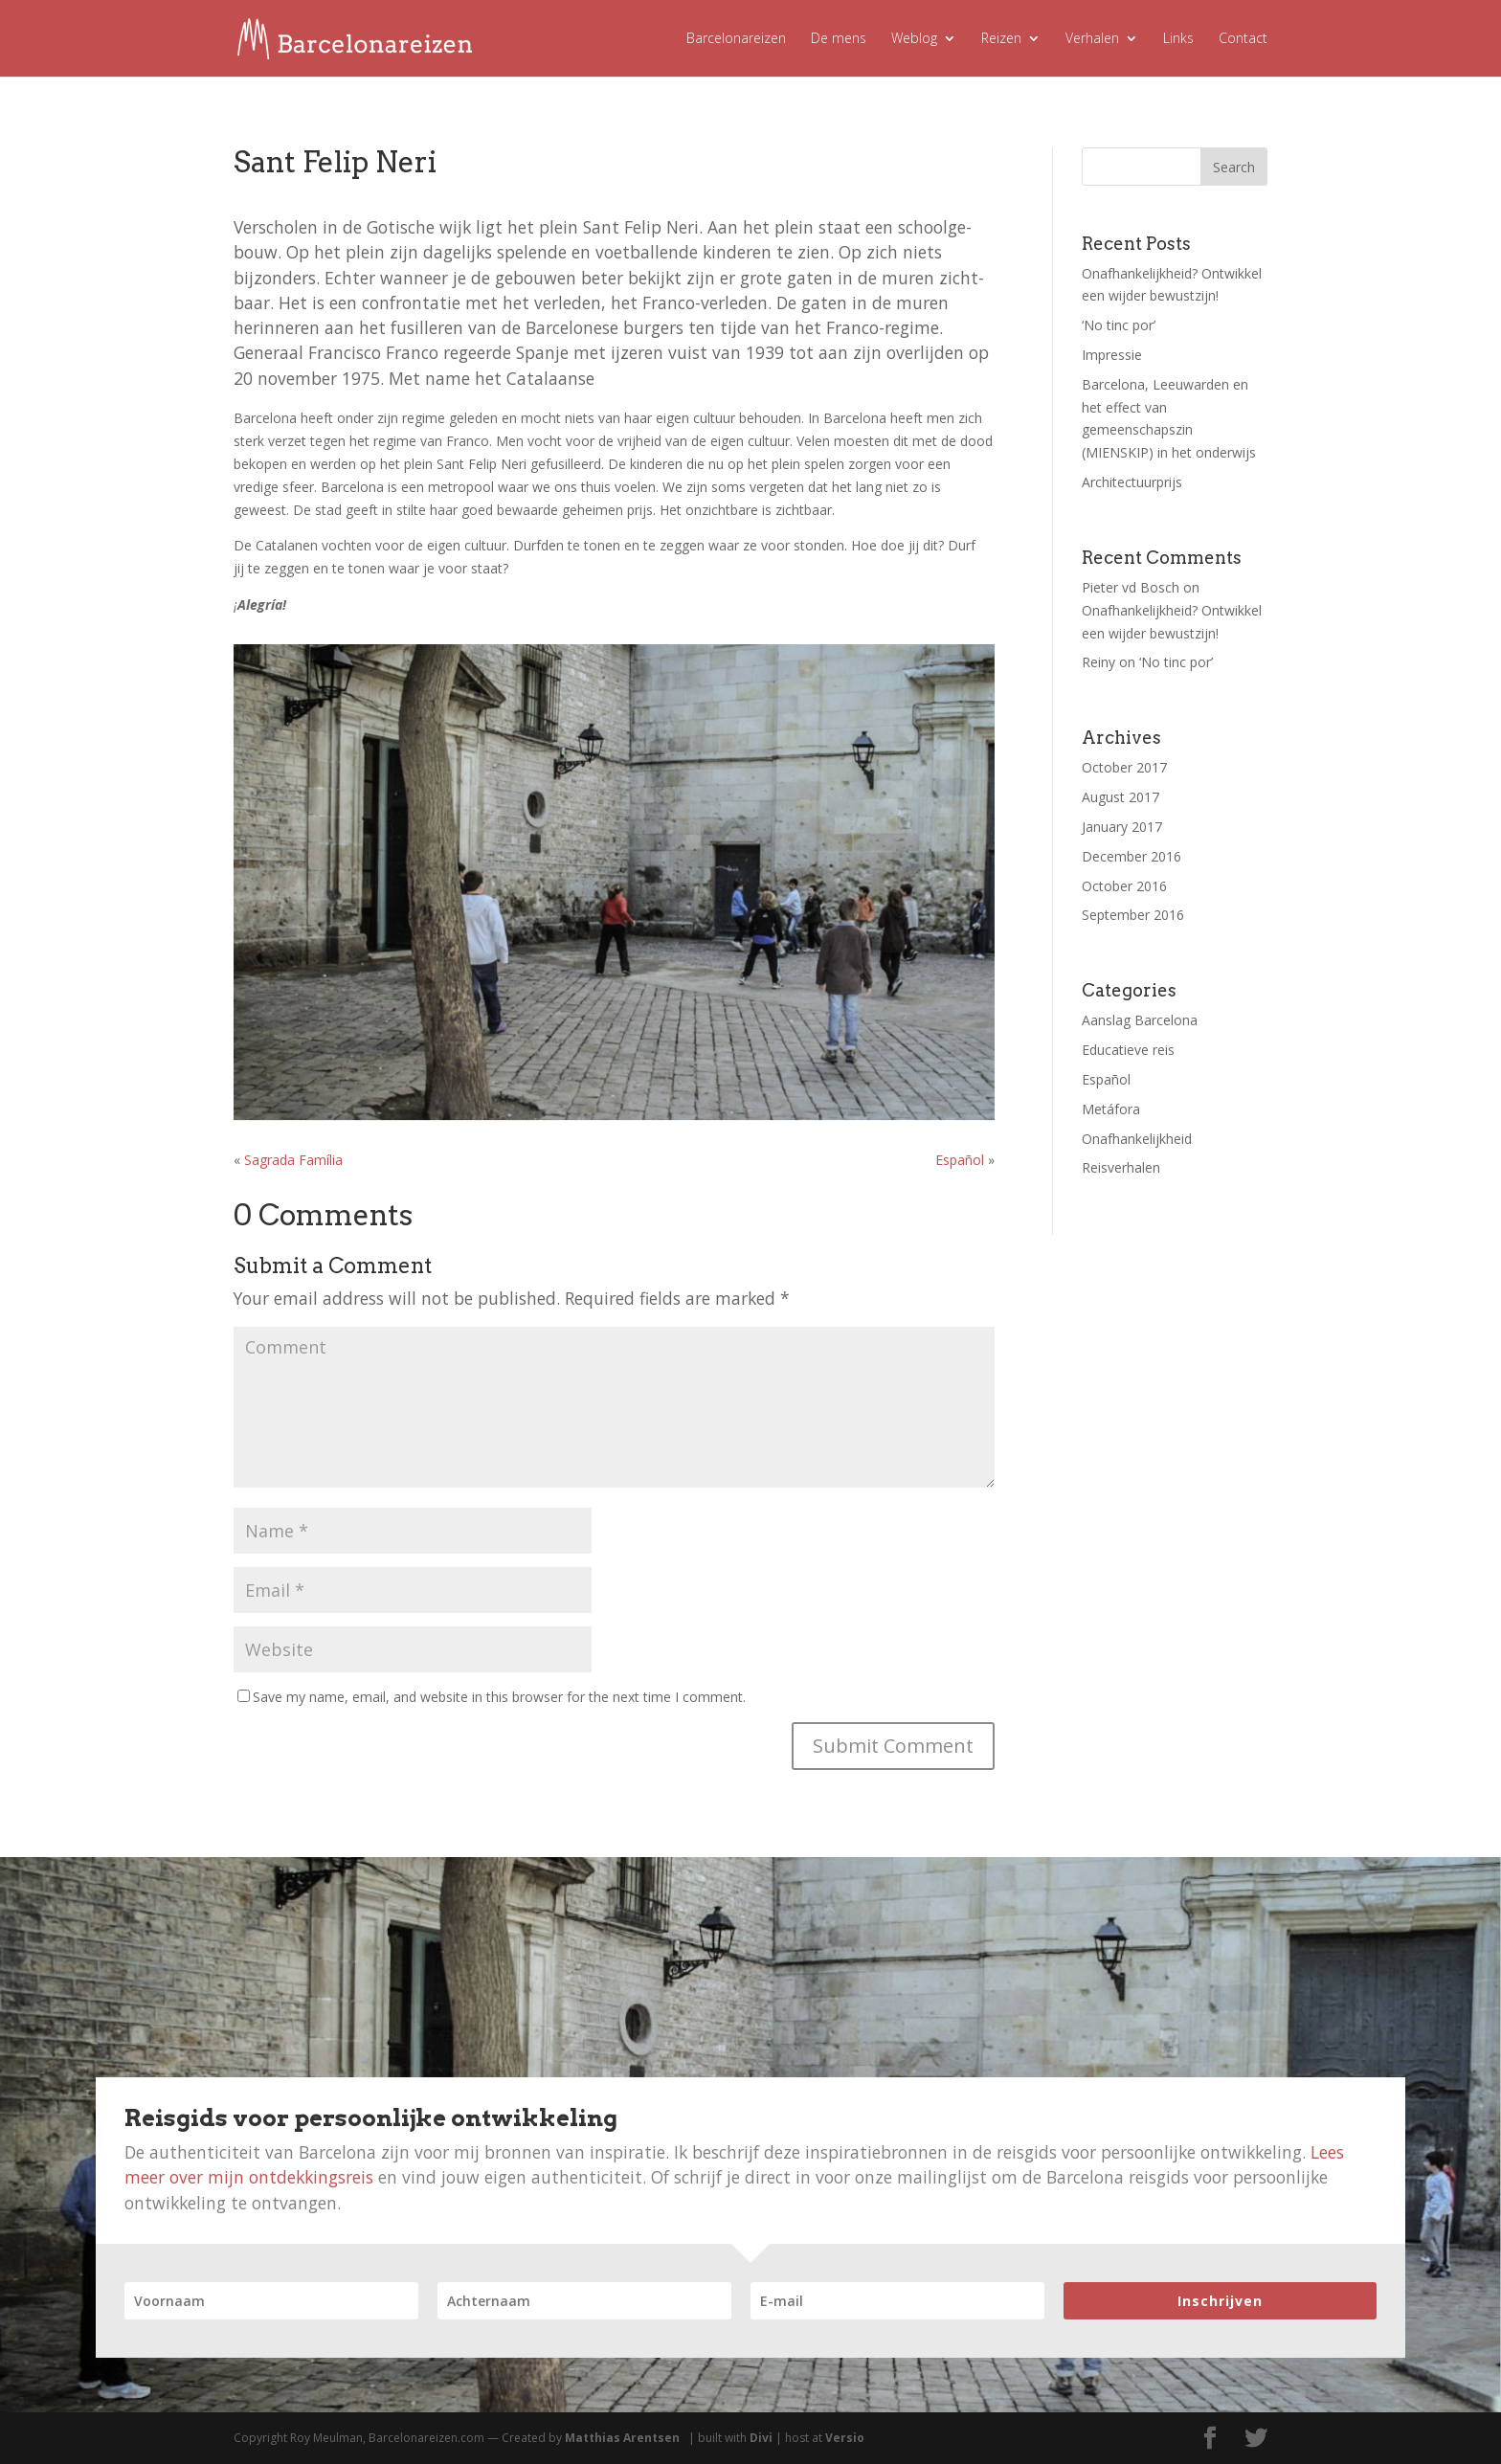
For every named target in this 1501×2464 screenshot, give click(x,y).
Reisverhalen (1121, 1167)
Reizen (1001, 39)
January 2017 (1122, 827)
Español (959, 1160)
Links (1178, 39)
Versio (844, 2438)
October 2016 (1124, 886)
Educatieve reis (1128, 1050)
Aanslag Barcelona (1140, 1020)
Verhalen (1092, 39)
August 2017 (1120, 797)
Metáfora (1111, 1109)
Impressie (1112, 355)
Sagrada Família (293, 1160)
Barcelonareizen (736, 39)
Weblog (914, 39)
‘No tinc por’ (1118, 325)
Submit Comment (893, 1745)
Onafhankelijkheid (1137, 1139)
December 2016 (1131, 856)
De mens (838, 39)
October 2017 (1124, 767)
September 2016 (1133, 915)
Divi (761, 2438)
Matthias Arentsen (622, 2438)
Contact (1243, 39)
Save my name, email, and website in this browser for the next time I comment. (499, 1697)
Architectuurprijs (1132, 482)
